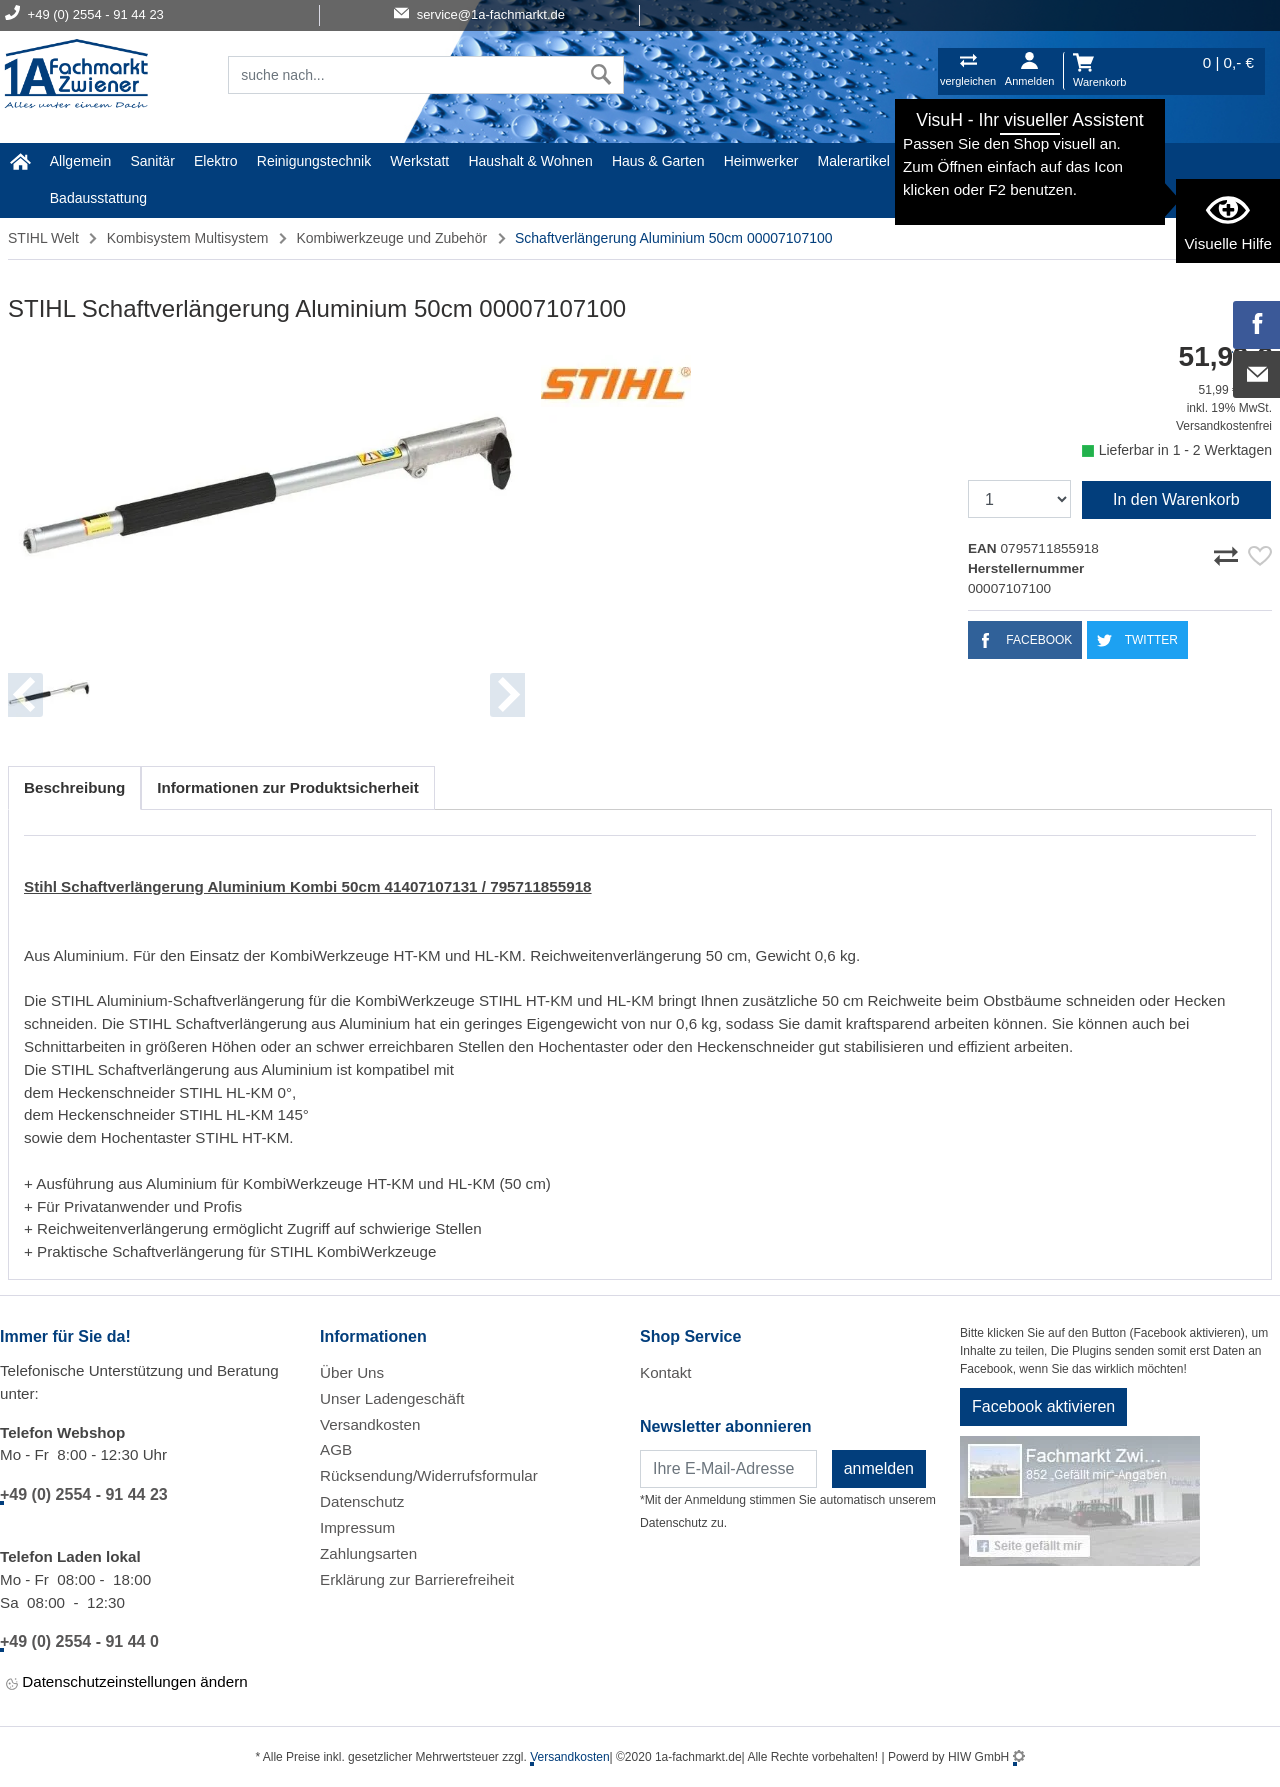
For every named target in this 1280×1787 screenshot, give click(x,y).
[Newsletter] (728, 1469)
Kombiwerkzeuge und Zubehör (391, 238)
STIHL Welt (1096, 161)
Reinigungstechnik (314, 161)
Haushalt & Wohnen (530, 161)
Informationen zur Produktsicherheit (288, 787)
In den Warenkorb (1176, 499)
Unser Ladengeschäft (392, 1398)
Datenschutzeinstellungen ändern (127, 1683)
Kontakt (666, 1372)
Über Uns (352, 1372)
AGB (336, 1449)
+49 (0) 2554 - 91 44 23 (84, 1494)
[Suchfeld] (404, 75)
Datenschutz (362, 1501)
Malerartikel (854, 161)
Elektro (216, 161)
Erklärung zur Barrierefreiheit (417, 1579)
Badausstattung (98, 198)
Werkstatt (419, 161)
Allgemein (80, 161)
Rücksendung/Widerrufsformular (429, 1475)
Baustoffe (1012, 161)
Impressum (357, 1527)
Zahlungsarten (368, 1553)
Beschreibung (74, 787)
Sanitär (152, 161)
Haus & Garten (658, 161)
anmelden (879, 1468)
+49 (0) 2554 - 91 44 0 (79, 1641)
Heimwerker (761, 161)
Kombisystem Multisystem (188, 238)
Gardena (936, 161)
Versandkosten (370, 1424)
